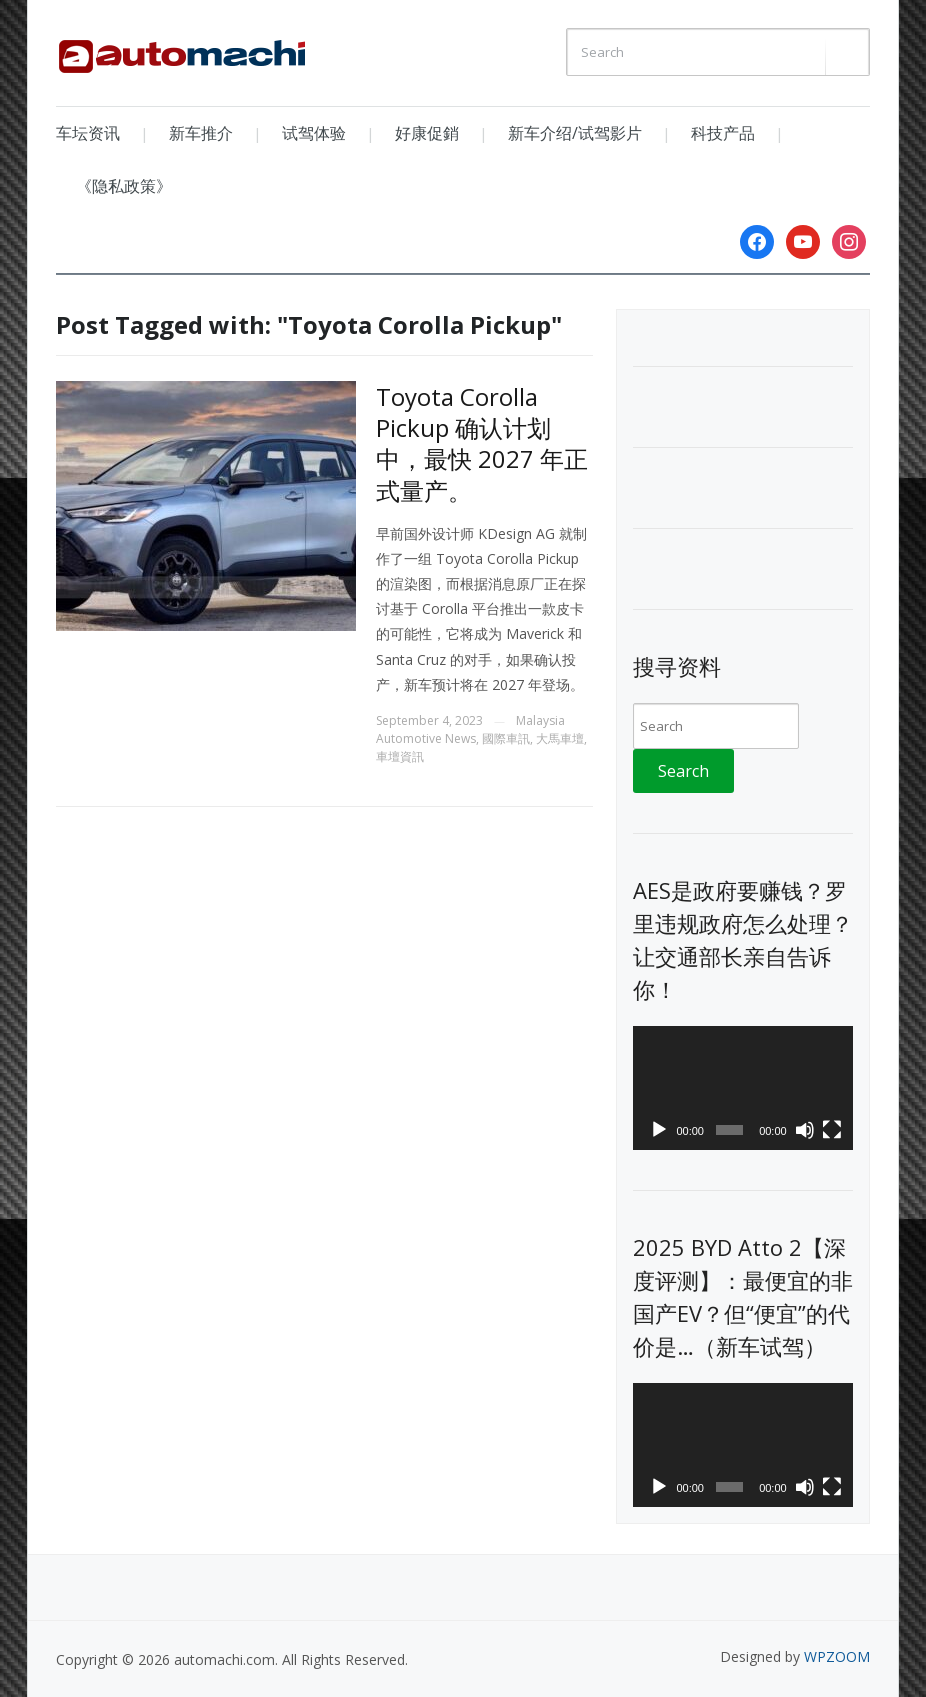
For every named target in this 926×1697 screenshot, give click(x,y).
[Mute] (805, 1130)
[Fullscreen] (832, 1130)
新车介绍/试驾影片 (575, 133)
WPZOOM (837, 1656)
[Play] (659, 1130)
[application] (743, 1088)
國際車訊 (506, 738)
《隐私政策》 (124, 186)
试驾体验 (314, 133)
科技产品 (723, 133)
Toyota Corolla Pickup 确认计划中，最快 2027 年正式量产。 (482, 443)
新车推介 (201, 133)
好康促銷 (427, 133)
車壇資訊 (400, 756)
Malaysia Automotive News (470, 729)
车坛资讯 (88, 133)
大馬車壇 (560, 738)
